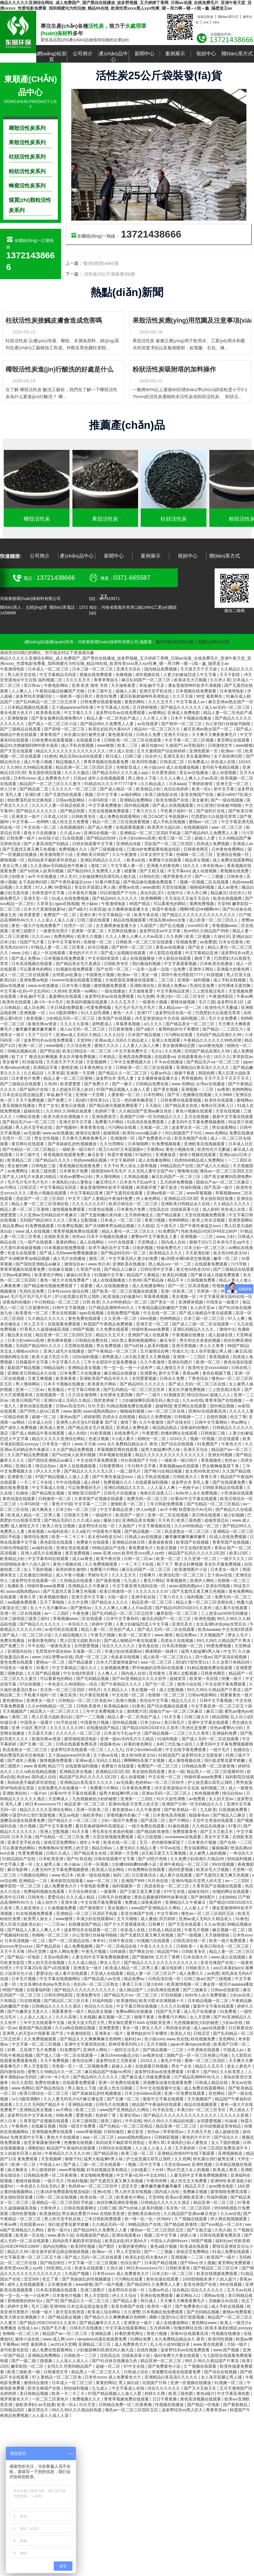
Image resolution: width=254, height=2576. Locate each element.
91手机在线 (67, 1722)
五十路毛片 (167, 1225)
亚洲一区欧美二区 (177, 1291)
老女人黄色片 (240, 2066)
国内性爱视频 (181, 1869)
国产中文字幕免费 (56, 1826)
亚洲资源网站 (240, 1220)
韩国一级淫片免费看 (78, 2126)
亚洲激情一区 (123, 1138)
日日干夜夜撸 (165, 2399)
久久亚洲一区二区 (121, 1318)
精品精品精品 (165, 1427)
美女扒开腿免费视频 (187, 1389)
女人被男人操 (49, 1864)
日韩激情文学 (221, 745)
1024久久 (179, 1438)
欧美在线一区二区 (120, 1842)
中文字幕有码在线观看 (49, 1558)
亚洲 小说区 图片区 (29, 1727)
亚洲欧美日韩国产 (93, 854)
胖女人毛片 (238, 1635)
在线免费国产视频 (124, 1313)
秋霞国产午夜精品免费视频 (108, 1324)
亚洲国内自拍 (20, 1651)
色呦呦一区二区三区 (195, 854)
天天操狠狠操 (217, 1935)
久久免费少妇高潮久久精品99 (197, 1858)
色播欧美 (16, 1585)
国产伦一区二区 (160, 1684)
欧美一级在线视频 (94, 1875)
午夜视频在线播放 (189, 1334)
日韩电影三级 (44, 1165)
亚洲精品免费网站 (137, 800)
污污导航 (239, 1264)
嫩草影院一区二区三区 (177, 1613)
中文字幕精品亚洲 (202, 952)
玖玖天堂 (96, 1406)
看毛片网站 (153, 1580)
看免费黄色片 (141, 1547)
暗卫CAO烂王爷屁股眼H (166, 816)
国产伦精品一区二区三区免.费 (63, 1836)
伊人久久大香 (49, 1471)
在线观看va (164, 1056)
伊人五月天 (34, 1324)
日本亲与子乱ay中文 (139, 1182)
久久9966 (224, 1094)
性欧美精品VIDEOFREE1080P (209, 1231)
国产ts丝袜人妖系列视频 (42, 871)
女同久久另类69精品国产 (70, 2366)
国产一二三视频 (210, 876)
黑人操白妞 (129, 2382)
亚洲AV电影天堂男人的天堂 (134, 1804)
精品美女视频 (197, 860)
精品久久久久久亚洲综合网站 (59, 1438)
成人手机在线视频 (78, 745)
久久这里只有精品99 (231, 1662)
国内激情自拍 (13, 2071)
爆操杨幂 (220, 1848)
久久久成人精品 (81, 1897)
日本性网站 (154, 1094)
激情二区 (99, 865)
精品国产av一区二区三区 (65, 2333)
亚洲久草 (87, 914)
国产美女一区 (163, 1302)
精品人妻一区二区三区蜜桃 (69, 1078)
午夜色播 (81, 1613)
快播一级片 (232, 1678)
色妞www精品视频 (91, 1160)
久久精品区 (34, 1073)
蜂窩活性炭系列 (27, 186)
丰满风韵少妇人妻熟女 (73, 1182)
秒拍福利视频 (240, 1858)
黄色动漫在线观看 (36, 1406)
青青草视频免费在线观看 (76, 1231)
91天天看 (173, 1717)
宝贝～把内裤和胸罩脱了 (135, 1100)
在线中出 (176, 892)
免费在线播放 (241, 1133)
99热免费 (65, 2115)
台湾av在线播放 (211, 1083)
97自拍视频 (30, 1684)
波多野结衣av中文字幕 (160, 930)
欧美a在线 (137, 860)
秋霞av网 (244, 2339)
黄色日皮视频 (73, 1105)
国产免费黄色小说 (155, 1138)
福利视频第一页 (127, 1886)
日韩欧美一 (187, 1946)
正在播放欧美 (60, 2284)
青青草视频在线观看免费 (106, 761)
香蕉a (219, 1547)
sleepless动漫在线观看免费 (102, 2339)
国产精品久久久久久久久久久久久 (85, 1989)
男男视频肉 (191, 1078)
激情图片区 (137, 1711)
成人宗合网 (34, 1007)
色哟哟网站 (242, 1089)
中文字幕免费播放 (105, 805)
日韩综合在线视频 (116, 2148)
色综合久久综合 (99, 2006)
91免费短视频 (70, 1225)
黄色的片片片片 (84, 952)
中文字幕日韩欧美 (84, 1389)
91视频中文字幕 (109, 1274)
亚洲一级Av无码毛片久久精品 (127, 1738)
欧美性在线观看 (17, 1002)
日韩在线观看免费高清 (77, 1744)
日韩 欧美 (91, 1302)
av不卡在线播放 (43, 876)
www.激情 (72, 1411)
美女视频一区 (184, 1296)
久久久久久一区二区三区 (75, 789)
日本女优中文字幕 (157, 854)
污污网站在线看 (179, 1034)
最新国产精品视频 (24, 1367)
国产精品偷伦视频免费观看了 (150, 882)
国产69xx (188, 2262)
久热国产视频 (77, 2273)
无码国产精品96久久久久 (43, 1220)
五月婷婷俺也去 (139, 1215)
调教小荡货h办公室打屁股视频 (28, 1815)
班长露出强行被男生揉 (85, 734)
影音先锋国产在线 (198, 794)
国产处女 (197, 947)
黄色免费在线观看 (85, 1318)
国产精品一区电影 (24, 1957)
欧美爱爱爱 (30, 914)
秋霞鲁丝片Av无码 (196, 1509)
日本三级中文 (100, 691)
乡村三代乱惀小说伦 (175, 1744)
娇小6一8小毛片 (49, 1002)
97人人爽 (43, 887)
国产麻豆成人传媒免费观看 (215, 1274)
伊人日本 (9, 789)
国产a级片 (77, 909)
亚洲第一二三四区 (190, 1356)
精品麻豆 (218, 892)
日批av (79, 778)
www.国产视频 (226, 2350)
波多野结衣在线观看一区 (34, 1580)
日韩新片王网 (77, 1515)
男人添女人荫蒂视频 (139, 1165)
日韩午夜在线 (121, 1940)
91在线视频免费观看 (34, 1913)
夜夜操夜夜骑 (161, 1542)
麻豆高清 (243, 1351)
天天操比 (154, 1105)
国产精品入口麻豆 (121, 1269)
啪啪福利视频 (202, 887)
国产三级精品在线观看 (21, 729)
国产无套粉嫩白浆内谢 (102, 1215)
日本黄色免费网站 (228, 849)
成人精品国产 (132, 1989)
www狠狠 (106, 745)
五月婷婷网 (160, 2328)
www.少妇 (20, 952)
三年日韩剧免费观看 (65, 1007)
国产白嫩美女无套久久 (28, 2011)
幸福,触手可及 (152, 685)
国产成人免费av (26, 958)
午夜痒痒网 (157, 2180)
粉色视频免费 (207, 1793)
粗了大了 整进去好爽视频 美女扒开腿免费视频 (54, 1056)
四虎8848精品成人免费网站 (199, 1160)
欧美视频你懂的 (54, 1597)
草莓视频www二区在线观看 (78, 1618)
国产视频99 (67, 1127)
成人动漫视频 (224, 772)
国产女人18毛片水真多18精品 (30, 1176)
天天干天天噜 (13, 1951)
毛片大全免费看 (223, 1018)
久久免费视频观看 (102, 1564)
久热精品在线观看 (77, 1580)
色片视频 (28, 1826)
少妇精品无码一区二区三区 (71, 1018)
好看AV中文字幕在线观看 (194, 1498)
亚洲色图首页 (104, 1116)
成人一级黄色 (240, 1788)
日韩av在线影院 (226, 1989)
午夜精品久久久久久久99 (68, 2153)
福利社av (133, 2039)
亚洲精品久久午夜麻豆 (89, 1585)
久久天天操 (183, 696)
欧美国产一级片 (130, 1515)
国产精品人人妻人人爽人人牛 (34, 1929)
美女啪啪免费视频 (97, 2175)
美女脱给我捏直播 (17, 2197)
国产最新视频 (108, 1580)
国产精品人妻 (125, 2300)
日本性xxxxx (59, 1291)
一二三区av (55, 1924)
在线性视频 (217, 1416)
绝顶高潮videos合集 (168, 920)
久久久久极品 (77, 772)
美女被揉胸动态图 (179, 1045)
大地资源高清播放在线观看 (130, 980)
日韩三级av (194, 1978)
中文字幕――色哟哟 (31, 821)
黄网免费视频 (202, 903)
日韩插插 (118, 1951)
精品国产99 (168, 1951)
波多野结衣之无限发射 (202, 1755)
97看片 (234, 1826)
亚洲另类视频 (184, 1345)
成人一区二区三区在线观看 (25, 974)
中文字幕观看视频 (181, 963)
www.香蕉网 (35, 1766)
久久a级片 (81, 1531)
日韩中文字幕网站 (212, 1422)
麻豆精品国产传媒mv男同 (108, 2071)
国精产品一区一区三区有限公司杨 (198, 2055)
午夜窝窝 (150, 1433)
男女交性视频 (47, 1138)
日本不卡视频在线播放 (192, 718)
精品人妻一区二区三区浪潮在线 (40, 1203)
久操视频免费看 (202, 1280)
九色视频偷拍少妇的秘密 (95, 1798)
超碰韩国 (112, 1133)
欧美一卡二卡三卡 (69, 1536)
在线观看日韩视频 (152, 2066)
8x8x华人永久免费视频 (197, 1493)
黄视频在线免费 (235, 871)
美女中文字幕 (217, 1836)
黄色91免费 (107, 696)
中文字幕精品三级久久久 (75, 1667)
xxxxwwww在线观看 (183, 1836)
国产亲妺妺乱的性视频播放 (73, 1143)
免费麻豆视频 (195, 2191)
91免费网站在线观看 (147, 1869)
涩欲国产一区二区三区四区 (169, 843)
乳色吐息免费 (202, 985)
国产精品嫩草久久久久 (100, 2322)
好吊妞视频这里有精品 (221, 2126)
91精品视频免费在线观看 (130, 1406)
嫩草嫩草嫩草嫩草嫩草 (36, 1029)
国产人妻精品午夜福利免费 (108, 1198)
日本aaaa (177, 783)
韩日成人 (114, 756)
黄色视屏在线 (121, 734)
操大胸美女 (42, 1509)
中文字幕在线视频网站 (60, 1978)
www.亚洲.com (106, 1553)
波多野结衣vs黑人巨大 (183, 2410)
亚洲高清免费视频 (135, 1056)
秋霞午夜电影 (165, 909)
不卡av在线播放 (169, 1062)
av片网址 (9, 1187)
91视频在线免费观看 (75, 969)
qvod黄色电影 (212, 1045)
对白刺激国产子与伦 (119, 892)
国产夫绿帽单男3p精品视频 (110, 1225)
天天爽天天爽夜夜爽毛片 (215, 734)
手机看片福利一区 (177, 811)
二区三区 (166, 980)
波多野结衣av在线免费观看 (121, 712)
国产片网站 (179, 1820)
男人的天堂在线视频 (47, 1962)
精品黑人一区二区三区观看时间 (216, 1771)
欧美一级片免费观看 (228, 1940)
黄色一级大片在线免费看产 (36, 925)
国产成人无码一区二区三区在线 (197, 1384)
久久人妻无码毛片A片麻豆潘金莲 (74, 2099)
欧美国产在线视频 (115, 1018)
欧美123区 (239, 1553)
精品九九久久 (184, 1700)
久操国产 (173, 745)
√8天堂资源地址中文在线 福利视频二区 (170, 1018)
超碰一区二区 (45, 1416)
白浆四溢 (97, 909)
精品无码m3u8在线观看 (81, 756)
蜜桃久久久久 (107, 1045)
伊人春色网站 (149, 1198)
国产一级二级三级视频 (32, 2360)
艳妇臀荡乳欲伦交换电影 (30, 800)
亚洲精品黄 (101, 2333)
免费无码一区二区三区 (148, 1498)
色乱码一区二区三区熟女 (97, 1984)
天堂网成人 (148, 1242)
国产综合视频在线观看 (168, 1706)
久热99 (59, 991)
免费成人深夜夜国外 (144, 1902)
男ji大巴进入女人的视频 (188, 2169)
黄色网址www (205, 2322)
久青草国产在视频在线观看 (99, 1498)
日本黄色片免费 (26, 1078)
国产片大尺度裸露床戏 (125, 1924)
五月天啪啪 (127, 1918)
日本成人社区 (56, 816)
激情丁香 (203, 958)
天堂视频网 (97, 1062)
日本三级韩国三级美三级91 (25, 1618)
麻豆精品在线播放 (121, 1373)
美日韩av (32, 685)
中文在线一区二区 (41, 827)
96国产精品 (140, 903)
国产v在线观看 (57, 1967)
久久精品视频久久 (71, 1635)
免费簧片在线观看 (165, 860)
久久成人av (71, 832)
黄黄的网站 (135, 701)
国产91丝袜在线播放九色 (115, 2360)
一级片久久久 (233, 1558)
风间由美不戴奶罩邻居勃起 (53, 860)
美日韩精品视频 (34, 2393)
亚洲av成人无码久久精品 (79, 1034)
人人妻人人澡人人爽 (141, 1045)
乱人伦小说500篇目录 (170, 2344)
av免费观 (208, 942)
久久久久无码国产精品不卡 (40, 2104)
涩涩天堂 (130, 2186)
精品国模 (220, 1717)
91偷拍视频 (179, 1826)
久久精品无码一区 (109, 2224)
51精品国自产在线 (19, 1858)
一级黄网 (108, 1891)
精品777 (55, 1766)
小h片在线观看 (121, 1242)
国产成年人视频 (22, 1760)
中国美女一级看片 (223, 1302)
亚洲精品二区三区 (95, 2344)
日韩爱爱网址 (112, 1466)
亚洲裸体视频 (191, 1302)
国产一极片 (122, 1083)
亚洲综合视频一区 (101, 832)
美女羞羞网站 (199, 756)
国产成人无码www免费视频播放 (68, 1253)
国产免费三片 (60, 1100)
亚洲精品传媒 (129, 843)
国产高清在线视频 (231, 1657)
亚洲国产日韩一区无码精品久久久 (151, 1116)
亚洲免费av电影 (35, 980)
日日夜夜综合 (144, 1875)
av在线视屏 (148, 723)
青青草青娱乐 (106, 679)
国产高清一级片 (219, 1187)
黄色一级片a (59, 2230)
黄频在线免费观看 (96, 674)
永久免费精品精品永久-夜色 (133, 1444)
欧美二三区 (128, 745)
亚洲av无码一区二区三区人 (167, 1793)
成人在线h (78, 1433)
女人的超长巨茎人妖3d (73, 1089)
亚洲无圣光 (173, 756)
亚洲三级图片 (24, 930)
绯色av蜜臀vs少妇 (77, 1176)
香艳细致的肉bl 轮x (25, 2300)
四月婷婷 (168, 1918)
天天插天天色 (200, 2131)
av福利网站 (132, 794)
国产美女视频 (166, 1089)
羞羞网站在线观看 (66, 996)
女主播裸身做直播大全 (129, 909)
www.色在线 (177, 2039)
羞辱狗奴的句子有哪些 (179, 1029)
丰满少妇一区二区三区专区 (181, 996)
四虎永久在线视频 (119, 1416)
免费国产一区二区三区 (158, 1766)
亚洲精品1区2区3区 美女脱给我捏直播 (199, 1198)
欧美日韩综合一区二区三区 (87, 1051)
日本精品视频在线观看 (28, 707)
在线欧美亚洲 (57, 1236)
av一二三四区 (57, 1613)
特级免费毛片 (169, 1247)
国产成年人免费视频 (19, 1427)
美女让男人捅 (15, 865)
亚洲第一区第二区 (88, 930)
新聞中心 (144, 53)
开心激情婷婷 (44, 2169)
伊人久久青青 (212, 1345)
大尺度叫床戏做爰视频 (21, 1247)
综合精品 (180, 2290)
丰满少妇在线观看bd (124, 1651)
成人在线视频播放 (139, 958)
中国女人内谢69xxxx (169, 2240)
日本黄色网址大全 (96, 1067)
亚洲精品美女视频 (85, 1367)
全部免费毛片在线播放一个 (63, 1788)
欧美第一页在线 (204, 1678)
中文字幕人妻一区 (128, 865)
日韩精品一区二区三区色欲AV (86, 1700)
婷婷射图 (92, 1416)
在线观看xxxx (33, 2224)
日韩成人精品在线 (165, 1929)
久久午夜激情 (125, 854)
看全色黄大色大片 (17, 712)
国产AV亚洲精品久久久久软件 (140, 1678)
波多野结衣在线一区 (174, 1012)
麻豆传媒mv (152, 745)
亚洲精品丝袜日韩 (129, 1542)
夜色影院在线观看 (57, 1542)
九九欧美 (208, 1809)
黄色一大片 (124, 1012)
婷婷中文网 (102, 1624)
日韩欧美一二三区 (81, 2355)
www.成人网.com (59, 2339)
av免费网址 (18, 1171)
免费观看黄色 (185, 1831)
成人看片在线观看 (232, 1607)
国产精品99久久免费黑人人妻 (107, 723)
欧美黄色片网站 (49, 1274)
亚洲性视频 (202, 2164)
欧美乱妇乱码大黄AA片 (110, 729)
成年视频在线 (148, 674)
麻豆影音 (96, 1154)
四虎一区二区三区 (92, 1657)
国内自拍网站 (56, 2246)
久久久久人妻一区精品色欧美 (59, 805)
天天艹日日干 (40, 1034)
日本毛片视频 (24, 1978)
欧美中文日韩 (13, 1897)
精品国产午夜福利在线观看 (157, 2104)
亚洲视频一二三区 (198, 1089)
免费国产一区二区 (60, 914)
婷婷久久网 (155, 2393)
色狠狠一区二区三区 (167, 1695)
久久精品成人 (153, 783)
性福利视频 (191, 1187)
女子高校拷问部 (228, 756)
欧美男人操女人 (38, 1918)
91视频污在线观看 (154, 1940)
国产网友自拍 (142, 1951)
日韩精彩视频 (167, 2137)
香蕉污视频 (155, 1220)
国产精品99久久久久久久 (115, 898)
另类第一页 (207, 1291)
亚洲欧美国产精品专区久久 (104, 1378)
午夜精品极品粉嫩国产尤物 (60, 691)
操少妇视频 (234, 1515)
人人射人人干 (197, 1908)
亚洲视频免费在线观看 (53, 2131)
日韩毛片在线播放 (121, 1493)
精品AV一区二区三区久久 (157, 729)
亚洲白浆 (33, 794)
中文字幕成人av (191, 701)
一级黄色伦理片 (54, 930)
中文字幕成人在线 (114, 707)
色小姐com (154, 767)
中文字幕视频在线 (155, 1525)
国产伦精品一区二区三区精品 (29, 1149)
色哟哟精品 (170, 1318)
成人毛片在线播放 (70, 1258)
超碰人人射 (122, 2066)
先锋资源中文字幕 (49, 892)
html (216, 22)
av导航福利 (195, 745)
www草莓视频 (200, 1193)
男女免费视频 (109, 1345)
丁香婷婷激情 (201, 783)
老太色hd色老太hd (230, 1253)
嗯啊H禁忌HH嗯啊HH (200, 909)
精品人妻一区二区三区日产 (152, 1973)
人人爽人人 (22, 691)
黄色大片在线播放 (41, 832)
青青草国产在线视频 (224, 1400)
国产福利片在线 (211, 811)
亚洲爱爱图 (109, 2027)
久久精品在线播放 (209, 1826)
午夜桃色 (20, 2126)
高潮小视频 (126, 1700)
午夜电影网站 (56, 685)
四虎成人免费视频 (213, 843)
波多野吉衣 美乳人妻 (115, 1078)
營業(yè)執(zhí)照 (213, 641)
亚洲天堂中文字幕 (76, 1122)
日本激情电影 (232, 691)
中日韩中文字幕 (142, 1466)
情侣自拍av (197, 1394)
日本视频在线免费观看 (196, 691)
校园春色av (111, 1744)
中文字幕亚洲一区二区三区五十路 (221, 1706)
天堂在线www (176, 2164)
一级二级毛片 (129, 1471)
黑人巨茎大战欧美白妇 (81, 1640)
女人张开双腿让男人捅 (212, 1351)
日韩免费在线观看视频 (101, 701)
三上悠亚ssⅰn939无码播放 (225, 1613)
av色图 (213, 1973)
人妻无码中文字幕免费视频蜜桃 (197, 1122)
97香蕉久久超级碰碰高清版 (45, 1329)
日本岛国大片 (196, 1957)
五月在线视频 (197, 1116)
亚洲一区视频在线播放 (191, 2382)
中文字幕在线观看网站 (126, 2328)
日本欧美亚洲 (52, 1858)
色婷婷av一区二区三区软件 (160, 1782)
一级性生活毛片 (125, 2049)
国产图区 (107, 2246)
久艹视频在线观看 (191, 2218)
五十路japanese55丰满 (73, 707)
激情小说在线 (190, 1684)
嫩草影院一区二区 (28, 2366)
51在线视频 (73, 838)
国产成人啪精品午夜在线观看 (206, 1313)
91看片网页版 (108, 882)
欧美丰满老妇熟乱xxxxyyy (228, 2328)
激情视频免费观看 (111, 985)
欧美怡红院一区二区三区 (182, 1575)
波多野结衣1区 (231, 1002)
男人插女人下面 (143, 778)
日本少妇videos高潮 (137, 838)
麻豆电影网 (18, 1869)
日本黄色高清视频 (170, 1815)
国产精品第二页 (34, 789)
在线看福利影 (39, 1989)
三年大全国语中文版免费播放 (110, 1362)
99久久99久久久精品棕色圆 (168, 2120)
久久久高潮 (66, 2017)
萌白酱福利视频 (147, 963)
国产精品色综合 (50, 2088)
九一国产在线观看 (36, 1242)
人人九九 (115, 1749)
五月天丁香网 (168, 1957)
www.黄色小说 (61, 2235)
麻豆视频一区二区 (229, 1929)
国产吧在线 (50, 1051)
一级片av (39, 1793)
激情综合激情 (88, 1133)
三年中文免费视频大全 (131, 1062)
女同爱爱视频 (145, 1378)
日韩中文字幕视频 (69, 1307)
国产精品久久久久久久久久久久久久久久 (199, 914)
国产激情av (81, 1607)
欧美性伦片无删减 (222, 1007)
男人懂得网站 (108, 1176)
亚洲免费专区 (89, 1995)
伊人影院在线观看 (166, 952)
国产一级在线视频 (227, 800)
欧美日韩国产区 (26, 1400)
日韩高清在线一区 (190, 1940)
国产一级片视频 (109, 2284)
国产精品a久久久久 (53, 1160)
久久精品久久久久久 (232, 1203)
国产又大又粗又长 (217, 1831)
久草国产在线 (89, 1269)
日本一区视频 (96, 1864)
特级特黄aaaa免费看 (151, 1329)
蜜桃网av (244, 1100)
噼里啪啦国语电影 (81, 1738)
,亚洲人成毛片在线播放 (64, 1351)
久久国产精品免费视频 (74, 1449)
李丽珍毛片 (98, 1575)
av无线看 (32, 1133)
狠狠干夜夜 (185, 1073)
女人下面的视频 (38, 1569)
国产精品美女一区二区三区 (191, 1024)
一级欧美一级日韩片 (75, 696)
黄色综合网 (83, 2060)
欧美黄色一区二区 (32, 1313)
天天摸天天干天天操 (199, 669)
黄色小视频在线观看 (194, 1111)
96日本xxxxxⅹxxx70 (43, 1804)
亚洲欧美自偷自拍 (144, 2213)
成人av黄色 (228, 887)
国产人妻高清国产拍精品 (47, 843)
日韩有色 (235, 876)
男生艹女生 (48, 1105)
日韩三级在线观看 (94, 920)
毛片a (157, 1051)
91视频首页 (174, 1394)
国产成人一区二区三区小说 (53, 723)
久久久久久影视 (75, 1024)
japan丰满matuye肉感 (191, 2044)
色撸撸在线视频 (198, 1094)
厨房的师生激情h (72, 1569)
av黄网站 (156, 712)
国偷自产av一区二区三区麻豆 (223, 1182)
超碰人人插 (126, 691)
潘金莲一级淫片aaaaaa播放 (228, 1984)
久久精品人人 (116, 1689)
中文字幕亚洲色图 (234, 2393)
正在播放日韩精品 (36, 1575)
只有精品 (107, 1056)
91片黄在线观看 (94, 1695)
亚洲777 (145, 1012)
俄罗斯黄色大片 (178, 876)
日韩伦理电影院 (15, 1547)
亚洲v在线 (102, 2191)
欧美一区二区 (169, 1558)
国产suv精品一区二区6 (222, 2224)
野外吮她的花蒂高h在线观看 (158, 1667)
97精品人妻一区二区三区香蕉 (58, 947)
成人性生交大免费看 (71, 821)
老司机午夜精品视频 (221, 767)
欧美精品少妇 (149, 789)
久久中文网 (78, 1602)
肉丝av (23, 1776)
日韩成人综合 (136, 2371)
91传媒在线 (33, 1062)
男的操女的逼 (179, 2027)
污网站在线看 (28, 1116)
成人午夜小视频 (38, 761)
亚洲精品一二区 (33, 1880)
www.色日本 (99, 1264)
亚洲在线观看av (127, 2235)
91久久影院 (21, 2082)
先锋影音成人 (129, 767)
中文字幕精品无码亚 (58, 674)
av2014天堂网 (63, 2344)
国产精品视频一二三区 (165, 1733)
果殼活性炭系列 (27, 142)
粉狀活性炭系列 (27, 171)
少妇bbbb (227, 1897)
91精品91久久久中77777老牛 (111, 783)
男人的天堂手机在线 (34, 1127)
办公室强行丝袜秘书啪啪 (228, 723)
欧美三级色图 (44, 1171)
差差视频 (35, 1018)
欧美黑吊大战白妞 (164, 827)
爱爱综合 (56, 1897)
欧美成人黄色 (53, 1427)
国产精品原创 (49, 1946)
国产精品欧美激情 (153, 1831)
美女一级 (150, 974)
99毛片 (94, 1689)
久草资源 (56, 1073)
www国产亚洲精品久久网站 (156, 1908)
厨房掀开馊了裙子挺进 (157, 1187)
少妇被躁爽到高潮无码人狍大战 (108, 876)
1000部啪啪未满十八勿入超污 (209, 2279)
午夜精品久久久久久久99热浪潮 (212, 1040)
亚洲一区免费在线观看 (119, 2082)
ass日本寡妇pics (228, 1967)
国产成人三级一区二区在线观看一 (203, 1324)
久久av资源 (214, 1924)
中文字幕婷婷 (123, 1160)
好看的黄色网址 (43, 1640)
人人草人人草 (155, 718)
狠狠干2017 (199, 1242)
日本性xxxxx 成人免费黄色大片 (42, 778)
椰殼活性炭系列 (27, 128)
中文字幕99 (168, 1913)
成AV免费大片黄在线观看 (177, 2355)
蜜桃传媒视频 (183, 1002)
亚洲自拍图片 (181, 1362)
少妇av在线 (240, 1995)
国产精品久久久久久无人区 (89, 1471)
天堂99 (223, 903)
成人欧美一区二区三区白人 (214, 920)
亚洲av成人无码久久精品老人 (122, 1040)
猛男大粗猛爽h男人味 (161, 1449)
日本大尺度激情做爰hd (45, 909)
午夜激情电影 (13, 669)
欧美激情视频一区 (184, 1984)
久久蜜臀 (132, 2312)
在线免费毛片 (127, 1433)
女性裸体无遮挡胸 (235, 985)
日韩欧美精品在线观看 (223, 1487)
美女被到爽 (18, 1165)
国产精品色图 (73, 811)
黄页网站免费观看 (235, 2262)
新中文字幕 (224, 789)
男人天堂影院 (36, 2066)
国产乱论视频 (172, 925)
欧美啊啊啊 (152, 898)
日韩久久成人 (59, 1853)
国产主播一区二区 (36, 1744)
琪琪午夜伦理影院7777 (182, 974)
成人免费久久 (192, 1973)
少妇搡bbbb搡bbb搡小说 (134, 1864)
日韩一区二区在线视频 (57, 2197)
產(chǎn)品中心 (113, 56)
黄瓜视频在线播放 (19, 1105)
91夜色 (138, 1706)
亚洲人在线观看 (166, 1040)
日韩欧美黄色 (89, 1706)
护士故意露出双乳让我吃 (78, 1296)
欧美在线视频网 (228, 898)
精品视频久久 (68, 761)
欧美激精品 (49, 2213)
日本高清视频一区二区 (183, 1645)
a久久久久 (153, 1024)
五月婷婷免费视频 (177, 1182)
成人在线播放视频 (183, 767)
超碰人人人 (221, 1394)
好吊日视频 (98, 947)
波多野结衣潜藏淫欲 (34, 696)
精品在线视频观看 (130, 920)
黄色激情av (13, 1700)
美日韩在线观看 (207, 1515)
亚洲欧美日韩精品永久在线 (186, 1203)
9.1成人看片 (123, 1438)
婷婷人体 (189, 2235)
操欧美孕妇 (93, 1815)
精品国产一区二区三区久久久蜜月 (51, 783)
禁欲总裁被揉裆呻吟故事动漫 (161, 1897)
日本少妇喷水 (13, 876)
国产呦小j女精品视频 (163, 1471)
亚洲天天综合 (129, 669)
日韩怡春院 (114, 2131)
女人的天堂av (203, 1307)
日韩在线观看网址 (81, 2208)
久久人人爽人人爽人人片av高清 (189, 778)
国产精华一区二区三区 (182, 723)
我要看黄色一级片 (236, 1695)
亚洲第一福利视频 (194, 980)
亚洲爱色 (148, 1373)
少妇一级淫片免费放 (120, 1820)
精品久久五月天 (111, 1334)
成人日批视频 (150, 1836)
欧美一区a (202, 789)
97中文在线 (175, 1891)
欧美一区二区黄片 (135, 1635)
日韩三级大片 (197, 1717)
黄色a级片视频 (164, 2246)
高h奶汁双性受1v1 (92, 1100)
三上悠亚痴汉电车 (209, 991)
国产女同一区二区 (113, 969)
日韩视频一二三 (189, 1416)
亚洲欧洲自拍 (143, 985)
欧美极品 (56, 1389)
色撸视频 (124, 674)
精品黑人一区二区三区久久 (55, 1711)
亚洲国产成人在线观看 (149, 1334)
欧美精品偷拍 (117, 1706)
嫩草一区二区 (226, 1258)
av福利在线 (58, 1531)
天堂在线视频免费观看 (109, 811)
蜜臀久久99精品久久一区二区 (55, 2071)
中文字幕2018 (28, 1967)
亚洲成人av (243, 843)
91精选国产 (168, 1755)
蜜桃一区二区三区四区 (206, 2060)
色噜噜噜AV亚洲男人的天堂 (64, 1848)
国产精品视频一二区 (143, 1531)
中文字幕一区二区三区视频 (190, 740)
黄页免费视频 (78, 1553)
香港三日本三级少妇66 (143, 1984)
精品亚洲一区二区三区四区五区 (84, 767)
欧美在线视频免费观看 (217, 2273)
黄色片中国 (62, 1504)
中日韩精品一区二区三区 (57, 1302)
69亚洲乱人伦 (59, 2268)
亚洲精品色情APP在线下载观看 (186, 2153)
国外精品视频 (137, 805)
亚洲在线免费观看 (157, 2295)
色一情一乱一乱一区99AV (148, 2218)
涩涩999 (32, 2279)
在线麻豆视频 (61, 1269)
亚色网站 (227, 2039)
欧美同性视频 (145, 761)
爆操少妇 (111, 1520)
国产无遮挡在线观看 (64, 794)
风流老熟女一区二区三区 (187, 1531)
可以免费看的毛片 (85, 1487)
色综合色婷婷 (176, 789)
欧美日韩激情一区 (116, 1591)
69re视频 (149, 1318)
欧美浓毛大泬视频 (191, 679)
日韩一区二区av (139, 1558)
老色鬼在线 (149, 1645)
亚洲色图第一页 (204, 751)
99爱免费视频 (219, 1645)
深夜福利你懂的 (17, 1302)
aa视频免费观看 (22, 1602)
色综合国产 (131, 2262)
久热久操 (223, 2230)
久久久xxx (41, 936)
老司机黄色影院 (15, 2350)
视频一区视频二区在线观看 (205, 882)
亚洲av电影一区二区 (165, 1193)
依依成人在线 (223, 761)
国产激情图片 (203, 1897)
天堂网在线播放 (122, 930)
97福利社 (144, 1154)
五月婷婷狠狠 (145, 707)
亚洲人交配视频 (83, 1220)
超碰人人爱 (205, 838)
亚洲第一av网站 (83, 991)
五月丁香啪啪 (52, 1602)
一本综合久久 (77, 1624)
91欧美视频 (101, 1433)
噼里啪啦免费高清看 (229, 2191)
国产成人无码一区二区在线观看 (167, 1629)
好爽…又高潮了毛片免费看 (32, 2049)
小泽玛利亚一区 (103, 800)
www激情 (151, 887)
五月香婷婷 (185, 2148)
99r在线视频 (223, 1864)
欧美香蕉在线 (49, 712)
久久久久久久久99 (67, 1727)
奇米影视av (214, 865)
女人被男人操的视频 (208, 1853)
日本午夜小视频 (77, 985)
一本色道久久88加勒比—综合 (71, 1684)
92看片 (43, 1667)
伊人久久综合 (125, 2295)
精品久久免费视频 (155, 1416)
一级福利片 (102, 1515)
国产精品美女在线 (182, 1105)
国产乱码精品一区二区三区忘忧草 (46, 701)
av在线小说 (49, 838)
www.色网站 (183, 1083)
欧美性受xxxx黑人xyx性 (144, 1553)
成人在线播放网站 (155, 1160)
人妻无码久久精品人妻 (137, 1848)
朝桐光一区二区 (152, 1438)
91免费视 (229, 2011)
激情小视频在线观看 (198, 1154)
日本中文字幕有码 (64, 942)
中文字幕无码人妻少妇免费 (134, 1258)
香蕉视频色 (220, 1356)
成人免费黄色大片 (61, 1886)
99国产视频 (82, 1329)
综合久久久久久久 (119, 1645)
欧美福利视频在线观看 (88, 1002)
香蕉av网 (191, 1373)
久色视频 (87, 2017)
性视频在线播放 (226, 2333)
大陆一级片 (118, 1597)
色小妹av (90, 903)
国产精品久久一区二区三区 (123, 1073)
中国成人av (234, 2049)
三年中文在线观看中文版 (43, 2022)
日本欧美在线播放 (217, 963)
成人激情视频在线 (185, 1760)
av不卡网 (168, 1509)
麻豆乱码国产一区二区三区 (146, 679)
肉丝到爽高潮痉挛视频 (118, 2202)
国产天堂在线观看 (17, 751)
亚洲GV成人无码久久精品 (68, 1400)
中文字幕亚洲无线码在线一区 (226, 1296)
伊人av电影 (147, 1509)
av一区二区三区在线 (167, 1411)
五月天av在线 (240, 2290)
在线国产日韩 (155, 2382)
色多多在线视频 (126, 1657)
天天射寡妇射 (198, 1253)
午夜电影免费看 (95, 1886)
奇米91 (99, 1940)
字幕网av (155, 1149)
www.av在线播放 (44, 985)
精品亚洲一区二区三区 (153, 1602)
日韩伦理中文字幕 (157, 1269)
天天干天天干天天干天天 (227, 1078)
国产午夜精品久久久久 (122, 1684)
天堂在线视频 (174, 887)
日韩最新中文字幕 (32, 1362)
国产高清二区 (153, 1820)
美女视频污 (118, 1908)
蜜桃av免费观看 (237, 2312)
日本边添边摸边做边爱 (23, 1094)
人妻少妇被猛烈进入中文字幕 (190, 674)
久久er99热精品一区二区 (125, 1302)
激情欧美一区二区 (127, 1504)
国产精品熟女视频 (48, 1493)
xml (205, 22)
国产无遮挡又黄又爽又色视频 (29, 849)
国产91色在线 (79, 1858)
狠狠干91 (73, 2159)
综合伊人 (153, 756)
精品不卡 (176, 1280)
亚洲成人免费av (173, 985)
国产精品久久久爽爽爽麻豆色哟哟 (91, 2039)
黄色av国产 (71, 1416)
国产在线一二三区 (236, 1842)
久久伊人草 (220, 679)
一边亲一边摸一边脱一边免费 (159, 969)
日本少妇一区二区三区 (205, 1247)
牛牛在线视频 (68, 1482)
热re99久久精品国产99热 (207, 930)
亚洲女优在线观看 (73, 1547)
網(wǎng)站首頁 (52, 56)
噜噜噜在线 (187, 1171)
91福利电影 (168, 1738)
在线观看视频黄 (130, 827)
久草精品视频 (136, 1176)
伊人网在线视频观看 (229, 2218)
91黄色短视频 (101, 1209)
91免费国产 (168, 1231)
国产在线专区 (179, 1422)
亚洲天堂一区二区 (233, 783)
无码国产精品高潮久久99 (219, 1034)
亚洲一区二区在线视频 (168, 1515)
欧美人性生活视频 (209, 1220)
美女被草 (200, 800)
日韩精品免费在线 (153, 1083)
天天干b (110, 1165)
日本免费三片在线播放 (81, 1373)
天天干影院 (230, 674)
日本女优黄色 (231, 942)
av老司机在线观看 (62, 1629)
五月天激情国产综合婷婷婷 (162, 751)
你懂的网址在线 (15, 1356)
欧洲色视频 (204, 1618)
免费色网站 (64, 936)
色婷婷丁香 (105, 1111)
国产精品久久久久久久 (182, 707)
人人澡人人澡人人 (36, 2017)
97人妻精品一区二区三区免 (57, 2377)
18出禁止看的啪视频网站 (134, 1340)
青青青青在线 (93, 1127)
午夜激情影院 (221, 996)
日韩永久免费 (149, 734)
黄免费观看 (28, 2159)
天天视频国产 (212, 1635)
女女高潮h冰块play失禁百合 (222, 1624)
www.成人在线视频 (33, 1231)
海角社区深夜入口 (218, 1105)
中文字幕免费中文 (132, 1051)
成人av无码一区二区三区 (228, 707)
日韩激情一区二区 (55, 1498)
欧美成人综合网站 (109, 1869)
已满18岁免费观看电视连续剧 (154, 849)
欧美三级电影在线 (162, 794)
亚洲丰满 (69, 1902)
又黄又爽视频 (40, 1378)
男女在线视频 (64, 1313)
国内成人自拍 (174, 1242)
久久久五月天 (78, 679)
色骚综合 (242, 1749)
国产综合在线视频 (178, 1444)
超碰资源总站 (217, 1520)
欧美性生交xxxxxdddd (208, 1367)
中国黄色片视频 (100, 974)
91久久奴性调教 (96, 1012)
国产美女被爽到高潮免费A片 (57, 718)
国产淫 (174, 1094)
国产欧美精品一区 (181, 1809)
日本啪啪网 (138, 1143)
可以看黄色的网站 (170, 903)
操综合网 (81, 1291)
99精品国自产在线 (177, 1165)
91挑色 (50, 756)
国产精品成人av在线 (102, 1978)
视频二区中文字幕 (102, 794)
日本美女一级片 (57, 1444)
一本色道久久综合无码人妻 (41, 2186)
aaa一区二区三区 (227, 827)
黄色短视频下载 (217, 1373)
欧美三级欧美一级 (24, 2371)
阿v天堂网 (37, 1951)
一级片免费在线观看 (147, 1826)
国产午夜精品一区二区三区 (113, 1351)
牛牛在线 (36, 1645)
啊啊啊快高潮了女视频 (145, 1760)
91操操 (231, 2120)
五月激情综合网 (155, 1351)
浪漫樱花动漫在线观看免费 (168, 2082)
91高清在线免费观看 (146, 1122)
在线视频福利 (73, 827)
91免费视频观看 (167, 1143)
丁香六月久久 (145, 811)
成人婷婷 (210, 1209)
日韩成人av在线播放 (144, 1536)
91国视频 (215, 974)
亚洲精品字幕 (46, 1067)
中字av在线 (171, 1848)
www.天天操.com (89, 1444)
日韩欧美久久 (186, 1476)
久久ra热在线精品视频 (36, 1771)
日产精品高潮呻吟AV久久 (112, 1307)
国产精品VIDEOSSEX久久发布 (184, 1607)
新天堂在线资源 (71, 2312)
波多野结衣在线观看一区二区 (78, 1749)
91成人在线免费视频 (71, 898)
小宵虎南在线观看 (236, 1493)
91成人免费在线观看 (231, 2251)
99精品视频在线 (22, 1051)
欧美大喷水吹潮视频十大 (67, 1116)
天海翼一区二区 (155, 1127)
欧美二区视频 (198, 936)
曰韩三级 (133, 756)
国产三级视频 (219, 1978)
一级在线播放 (113, 991)
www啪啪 (55, 1045)
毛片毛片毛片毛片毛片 (135, 1007)
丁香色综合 (198, 1378)
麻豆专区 (168, 1340)
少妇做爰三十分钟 (148, 2169)
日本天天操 (22, 1836)
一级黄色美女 (59, 1645)
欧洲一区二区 (31, 1045)
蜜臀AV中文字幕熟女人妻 (154, 1236)
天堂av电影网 (56, 1957)
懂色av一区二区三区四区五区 (226, 1171)
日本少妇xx (151, 1722)
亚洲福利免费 (225, 1733)
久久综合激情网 (83, 1394)
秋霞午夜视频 (120, 1154)
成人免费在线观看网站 (120, 816)
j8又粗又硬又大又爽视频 (148, 1356)
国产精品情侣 (53, 2262)
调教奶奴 (16, 1673)
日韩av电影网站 (71, 800)
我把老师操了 (106, 1400)
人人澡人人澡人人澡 (56, 920)
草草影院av (242, 1056)
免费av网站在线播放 (135, 2011)
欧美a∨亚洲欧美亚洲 (185, 2197)
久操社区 (222, 936)
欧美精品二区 (20, 1160)
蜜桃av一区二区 (204, 821)
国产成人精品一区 (117, 789)
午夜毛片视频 (103, 1635)
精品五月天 (195, 2186)
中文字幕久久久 (79, 712)
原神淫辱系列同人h (126, 2044)
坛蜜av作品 (161, 1073)
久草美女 (44, 903)
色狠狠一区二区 (98, 942)
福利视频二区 (200, 1597)
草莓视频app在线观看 (179, 1466)
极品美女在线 (20, 1334)
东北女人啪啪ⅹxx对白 (20, 1351)
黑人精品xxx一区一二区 (181, 1007)
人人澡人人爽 (163, 1487)
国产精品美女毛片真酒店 (79, 963)
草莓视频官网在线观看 (118, 1449)
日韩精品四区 (13, 2410)
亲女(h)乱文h (152, 892)
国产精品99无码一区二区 (124, 1253)
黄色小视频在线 (180, 1149)
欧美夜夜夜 (66, 1378)
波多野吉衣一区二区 (191, 1127)
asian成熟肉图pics (100, 1411)
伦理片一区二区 (79, 925)
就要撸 (131, 871)
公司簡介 (83, 53)
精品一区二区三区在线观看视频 (121, 821)
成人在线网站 (92, 1242)
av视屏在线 (154, 2055)
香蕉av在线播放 (171, 947)
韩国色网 (207, 1073)
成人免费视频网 (79, 1946)
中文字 (74, 1198)
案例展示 (175, 53)
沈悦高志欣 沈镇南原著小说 (174, 1209)
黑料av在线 (215, 2295)
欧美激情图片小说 (57, 854)
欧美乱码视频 (175, 1274)
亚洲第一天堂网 (81, 1073)
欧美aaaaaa (209, 1629)
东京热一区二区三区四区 (63, 1689)
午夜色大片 (232, 1444)
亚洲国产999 (133, 1880)
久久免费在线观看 (113, 1329)
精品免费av (12, 1225)
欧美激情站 (126, 2000)
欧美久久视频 (90, 936)
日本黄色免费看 (137, 1788)
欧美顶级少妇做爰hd (122, 1296)
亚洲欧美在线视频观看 (205, 1143)
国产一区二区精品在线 (69, 1940)
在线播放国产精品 (103, 1727)
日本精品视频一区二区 (208, 2000)
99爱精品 (63, 887)
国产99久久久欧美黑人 (224, 2071)
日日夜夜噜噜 (121, 1029)
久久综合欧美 (79, 1045)
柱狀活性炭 (205, 16)
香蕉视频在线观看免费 (65, 1154)
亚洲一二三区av (30, 1389)
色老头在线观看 (22, 1253)
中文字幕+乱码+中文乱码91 (25, 991)
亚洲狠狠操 (18, 718)
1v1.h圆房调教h (64, 1012)
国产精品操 (154, 1280)
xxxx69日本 (199, 925)
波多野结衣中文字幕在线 (30, 2115)
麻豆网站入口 (189, 2295)
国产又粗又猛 (152, 871)
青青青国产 (51, 734)
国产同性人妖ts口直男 (40, 1411)
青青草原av (217, 2410)
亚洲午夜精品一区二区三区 (184, 1864)
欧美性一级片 (160, 2306)
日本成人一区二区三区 (49, 669)
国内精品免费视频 (161, 669)
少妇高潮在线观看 (164, 1989)
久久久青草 (199, 1733)
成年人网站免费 (64, 1951)
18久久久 (191, 865)
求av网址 (239, 1422)
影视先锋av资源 (43, 1024)
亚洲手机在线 (144, 1597)
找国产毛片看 (32, 942)
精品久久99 (18, 2251)
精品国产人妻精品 (144, 1274)
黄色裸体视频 (60, 1340)
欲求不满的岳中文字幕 (109, 1247)
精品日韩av (103, 1848)
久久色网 (175, 936)
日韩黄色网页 (196, 849)
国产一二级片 (149, 1394)
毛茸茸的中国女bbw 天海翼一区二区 (68, 1651)
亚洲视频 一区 (33, 1012)
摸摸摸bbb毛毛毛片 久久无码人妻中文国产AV (133, 1171)
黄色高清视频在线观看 (201, 2399)
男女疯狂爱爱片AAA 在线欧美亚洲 (139, 2022)
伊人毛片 (68, 876)
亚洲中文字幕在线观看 (209, 1722)
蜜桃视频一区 (13, 860)
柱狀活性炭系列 (27, 157)
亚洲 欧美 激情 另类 (90, 685)
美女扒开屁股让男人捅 (95, 887)
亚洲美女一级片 (26, 816)
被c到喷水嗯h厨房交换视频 (186, 1258)
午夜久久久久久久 (157, 1946)
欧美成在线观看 (195, 2246)
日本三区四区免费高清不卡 (224, 2148)
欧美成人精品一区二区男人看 (34, 1515)
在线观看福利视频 (152, 1482)
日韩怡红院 (150, 876)
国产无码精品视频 (93, 1678)
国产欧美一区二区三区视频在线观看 (125, 1291)
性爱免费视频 (99, 1007)
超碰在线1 (34, 1111)
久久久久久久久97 (89, 1203)
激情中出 (227, 1329)
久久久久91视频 (176, 2006)
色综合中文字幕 (154, 1700)
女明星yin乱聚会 (67, 974)
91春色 (241, 1918)
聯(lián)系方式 (228, 16)
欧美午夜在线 (147, 914)
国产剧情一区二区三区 (65, 729)
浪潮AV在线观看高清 (207, 1411)
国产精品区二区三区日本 (67, 2000)
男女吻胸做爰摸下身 (221, 1466)
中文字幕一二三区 (91, 1504)
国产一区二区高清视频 (189, 1285)
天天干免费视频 (30, 1100)
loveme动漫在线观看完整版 (77, 980)
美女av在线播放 (194, 772)
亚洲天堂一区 (36, 898)
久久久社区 (115, 1034)
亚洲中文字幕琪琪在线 (85, 2044)
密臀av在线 (129, 887)
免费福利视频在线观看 (45, 1891)
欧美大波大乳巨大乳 (51, 1356)
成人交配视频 (172, 1689)
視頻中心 (206, 53)
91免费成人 (198, 761)
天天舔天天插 (40, 1733)
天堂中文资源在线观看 (213, 1820)
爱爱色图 (84, 2115)
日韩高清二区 (172, 761)
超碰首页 (178, 1678)
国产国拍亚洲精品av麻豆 (38, 1264)
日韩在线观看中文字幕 (93, 843)
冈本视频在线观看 (116, 1454)
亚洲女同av (130, 2115)
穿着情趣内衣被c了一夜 (129, 1815)
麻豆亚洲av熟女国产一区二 (208, 729)
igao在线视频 (67, 903)
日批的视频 (143, 1247)
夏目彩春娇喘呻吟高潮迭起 (145, 696)
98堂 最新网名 (209, 696)
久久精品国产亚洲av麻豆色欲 (146, 1111)
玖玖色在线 (158, 1880)
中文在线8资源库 (104, 958)
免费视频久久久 (73, 849)
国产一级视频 (190, 1935)
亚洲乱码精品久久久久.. (102, 860)
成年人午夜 (90, 1842)
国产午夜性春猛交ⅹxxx (72, 882)
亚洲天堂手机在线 (156, 691)
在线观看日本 (89, 740)
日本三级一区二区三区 (93, 669)
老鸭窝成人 (103, 1024)
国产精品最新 (169, 1215)
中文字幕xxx (179, 871)
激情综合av (75, 1264)
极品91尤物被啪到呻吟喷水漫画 (29, 745)
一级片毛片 (220, 1749)
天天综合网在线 (83, 1891)
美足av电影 (70, 1815)
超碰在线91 (199, 1891)
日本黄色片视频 (83, 892)
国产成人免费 (100, 827)
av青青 (223, 1089)
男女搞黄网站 (225, 1127)
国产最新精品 (236, 2404)
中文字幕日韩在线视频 (137, 2006)
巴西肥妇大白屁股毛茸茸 (214, 816)
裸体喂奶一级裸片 (162, 1651)
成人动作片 (48, 1902)
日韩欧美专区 (84, 816)
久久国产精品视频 (44, 1673)
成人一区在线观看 (50, 952)
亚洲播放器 (166, 1154)
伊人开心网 (197, 892)
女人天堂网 (200, 2017)
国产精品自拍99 (101, 838)
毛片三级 (207, 1002)
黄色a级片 (205, 2393)
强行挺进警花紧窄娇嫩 (225, 1760)
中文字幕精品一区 (115, 914)
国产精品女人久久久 (110, 1602)
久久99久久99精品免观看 (29, 767)
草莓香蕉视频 (128, 1024)
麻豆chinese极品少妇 (120, 2055)
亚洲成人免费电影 (184, 712)
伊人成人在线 (122, 751)
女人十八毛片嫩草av (49, 1607)
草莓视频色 (177, 1580)
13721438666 (151, 234)
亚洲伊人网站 (202, 969)
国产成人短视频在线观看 (124, 952)
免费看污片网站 (110, 1122)
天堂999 (84, 1040)
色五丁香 (238, 1416)
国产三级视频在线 (107, 849)
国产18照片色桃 (153, 1858)
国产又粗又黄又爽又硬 (141, 1891)
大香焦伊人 (51, 2208)
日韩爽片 (148, 1575)
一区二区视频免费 (92, 2066)
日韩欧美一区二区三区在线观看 (133, 740)
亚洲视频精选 (230, 2153)
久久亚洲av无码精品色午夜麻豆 (59, 865)
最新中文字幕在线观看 (232, 1116)
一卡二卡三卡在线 (36, 1482)
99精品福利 (54, 1367)
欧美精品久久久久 (166, 1253)
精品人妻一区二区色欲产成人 (113, 718)
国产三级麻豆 (195, 1989)
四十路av (203, 1657)
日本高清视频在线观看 (32, 963)
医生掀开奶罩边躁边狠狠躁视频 (61, 2251)
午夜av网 (244, 996)
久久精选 (146, 1225)
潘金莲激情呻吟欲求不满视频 (195, 685)
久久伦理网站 (113, 1143)
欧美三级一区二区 (175, 838)
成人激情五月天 (171, 1367)
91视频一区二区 (229, 2382)
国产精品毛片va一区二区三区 (213, 1062)
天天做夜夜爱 (124, 685)
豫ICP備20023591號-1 (176, 641)
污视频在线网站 (34, 1875)
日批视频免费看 (233, 1809)
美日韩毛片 (175, 1722)
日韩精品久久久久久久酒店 (57, 2006)
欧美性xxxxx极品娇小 (143, 1133)
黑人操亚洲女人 (30, 1908)
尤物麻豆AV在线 (223, 2300)
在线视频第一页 (51, 1394)
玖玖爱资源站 (164, 772)
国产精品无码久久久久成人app (120, 772)
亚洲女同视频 (221, 1454)
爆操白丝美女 (79, 1274)
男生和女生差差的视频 (201, 1340)
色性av (78, 1236)
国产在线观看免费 (229, 1482)
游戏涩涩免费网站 (60, 1842)
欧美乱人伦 (181, 2033)
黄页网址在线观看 (234, 740)
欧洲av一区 (232, 751)
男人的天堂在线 (22, 674)
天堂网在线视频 (79, 1345)
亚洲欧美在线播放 (129, 1264)
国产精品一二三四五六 (223, 1029)
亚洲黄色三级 (20, 1476)
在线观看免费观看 (212, 1264)
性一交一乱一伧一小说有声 (129, 1367)
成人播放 (148, 1918)
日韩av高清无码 (71, 1406)
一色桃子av (189, 1487)
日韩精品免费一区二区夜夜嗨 (209, 1766)
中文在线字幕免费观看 (97, 1460)
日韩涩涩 (28, 1187)
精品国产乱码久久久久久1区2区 (197, 1553)
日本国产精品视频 (145, 1034)
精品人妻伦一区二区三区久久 (129, 1231)
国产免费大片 (97, 1083)
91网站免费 (141, 2339)
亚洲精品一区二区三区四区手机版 (151, 832)
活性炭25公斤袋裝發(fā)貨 (109, 273)
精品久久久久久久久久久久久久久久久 (71, 751)
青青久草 (209, 1476)
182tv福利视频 (86, 1356)
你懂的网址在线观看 (180, 1433)
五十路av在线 (220, 1575)
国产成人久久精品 (213, 1165)
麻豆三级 (214, 1711)
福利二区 (121, 1875)
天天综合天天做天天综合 (188, 898)
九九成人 (132, 1580)
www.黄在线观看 (209, 2344)
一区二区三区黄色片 (51, 2399)
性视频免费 (187, 942)
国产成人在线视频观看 (173, 805)
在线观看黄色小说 (194, 1056)
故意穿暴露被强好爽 (43, 2142)
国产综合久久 (227, 2137)
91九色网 (145, 996)
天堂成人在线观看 (107, 1973)
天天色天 (166, 1520)
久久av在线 (192, 1400)
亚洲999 (217, 2180)
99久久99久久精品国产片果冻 (224, 1640)
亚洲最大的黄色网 (163, 865)
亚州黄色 (157, 1673)
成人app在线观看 (210, 2027)
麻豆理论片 (106, 1182)
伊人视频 (207, 2262)
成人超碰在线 (221, 1334)
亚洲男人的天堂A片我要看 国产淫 (87, 1422)
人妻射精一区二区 (124, 1094)
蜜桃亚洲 (69, 1067)
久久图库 (24, 887)
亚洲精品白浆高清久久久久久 (203, 1067)
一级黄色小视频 (153, 1002)
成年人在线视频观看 (107, 778)
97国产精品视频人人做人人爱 (123, 1089)
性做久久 (180, 1351)
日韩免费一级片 (21, 838)
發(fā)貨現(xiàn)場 (101, 263)
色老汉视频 (99, 1438)
